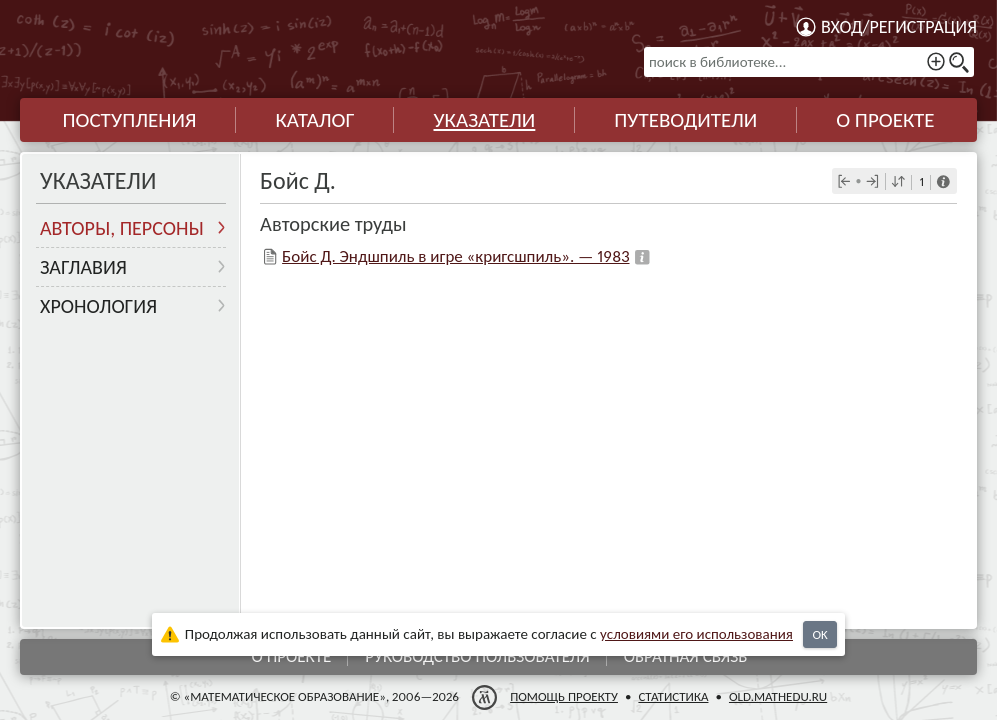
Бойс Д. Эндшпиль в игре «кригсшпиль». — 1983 (455, 256)
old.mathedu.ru (778, 696)
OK (819, 634)
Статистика (673, 696)
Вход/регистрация (899, 27)
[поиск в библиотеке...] (809, 62)
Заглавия (83, 267)
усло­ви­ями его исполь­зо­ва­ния (696, 634)
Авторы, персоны (122, 228)
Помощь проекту (564, 696)
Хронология (98, 306)
